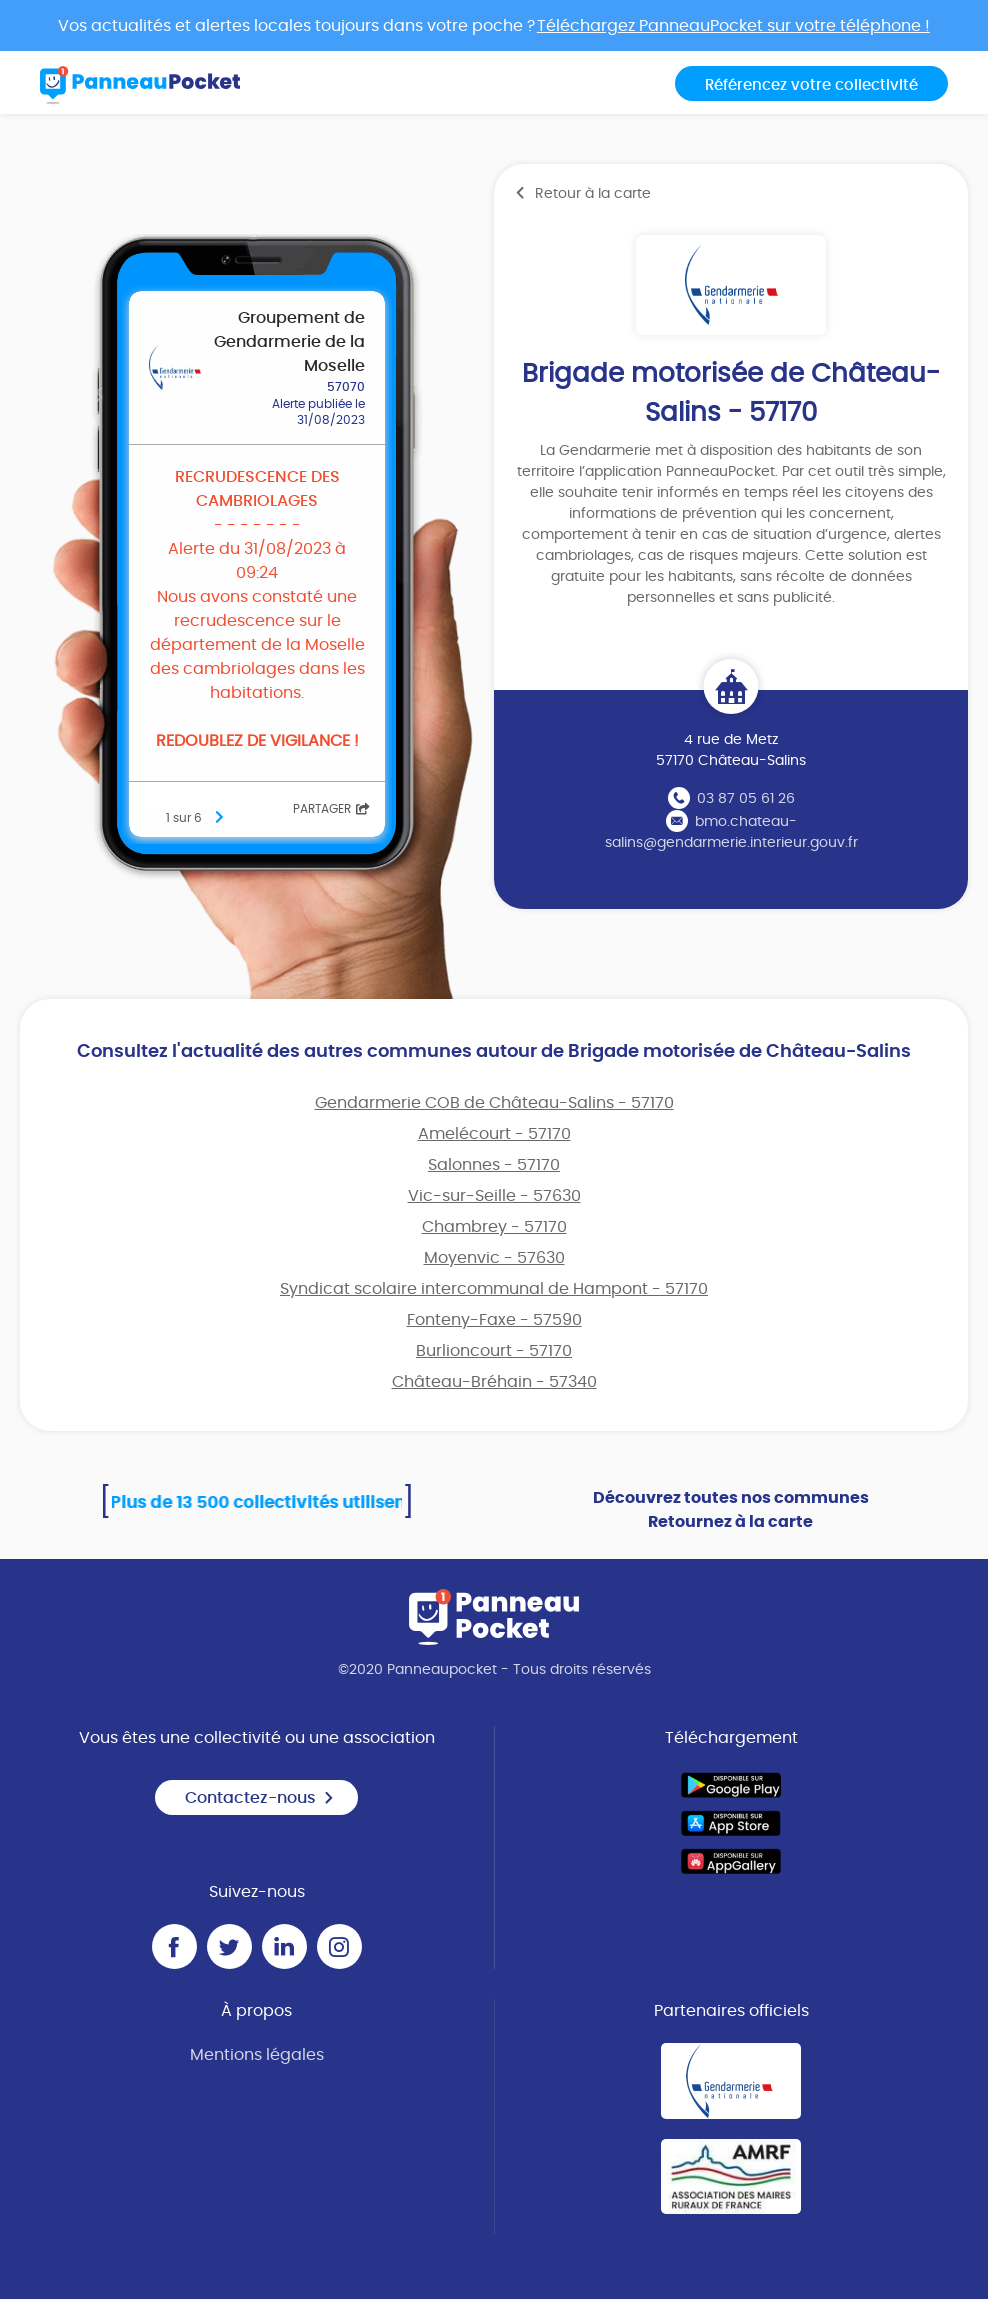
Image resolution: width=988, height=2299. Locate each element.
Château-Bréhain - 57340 (494, 1382)
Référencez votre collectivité (811, 85)
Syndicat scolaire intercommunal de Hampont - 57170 (494, 1289)
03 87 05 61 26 (746, 799)
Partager (331, 809)
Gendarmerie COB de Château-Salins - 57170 (494, 1103)
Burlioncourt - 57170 (494, 1351)
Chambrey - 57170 (494, 1227)
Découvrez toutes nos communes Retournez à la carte (731, 1510)
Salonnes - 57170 (494, 1165)
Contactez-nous (260, 1798)
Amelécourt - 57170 (494, 1134)
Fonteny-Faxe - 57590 (494, 1320)
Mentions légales (257, 2055)
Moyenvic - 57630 (494, 1258)
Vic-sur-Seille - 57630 (494, 1196)
